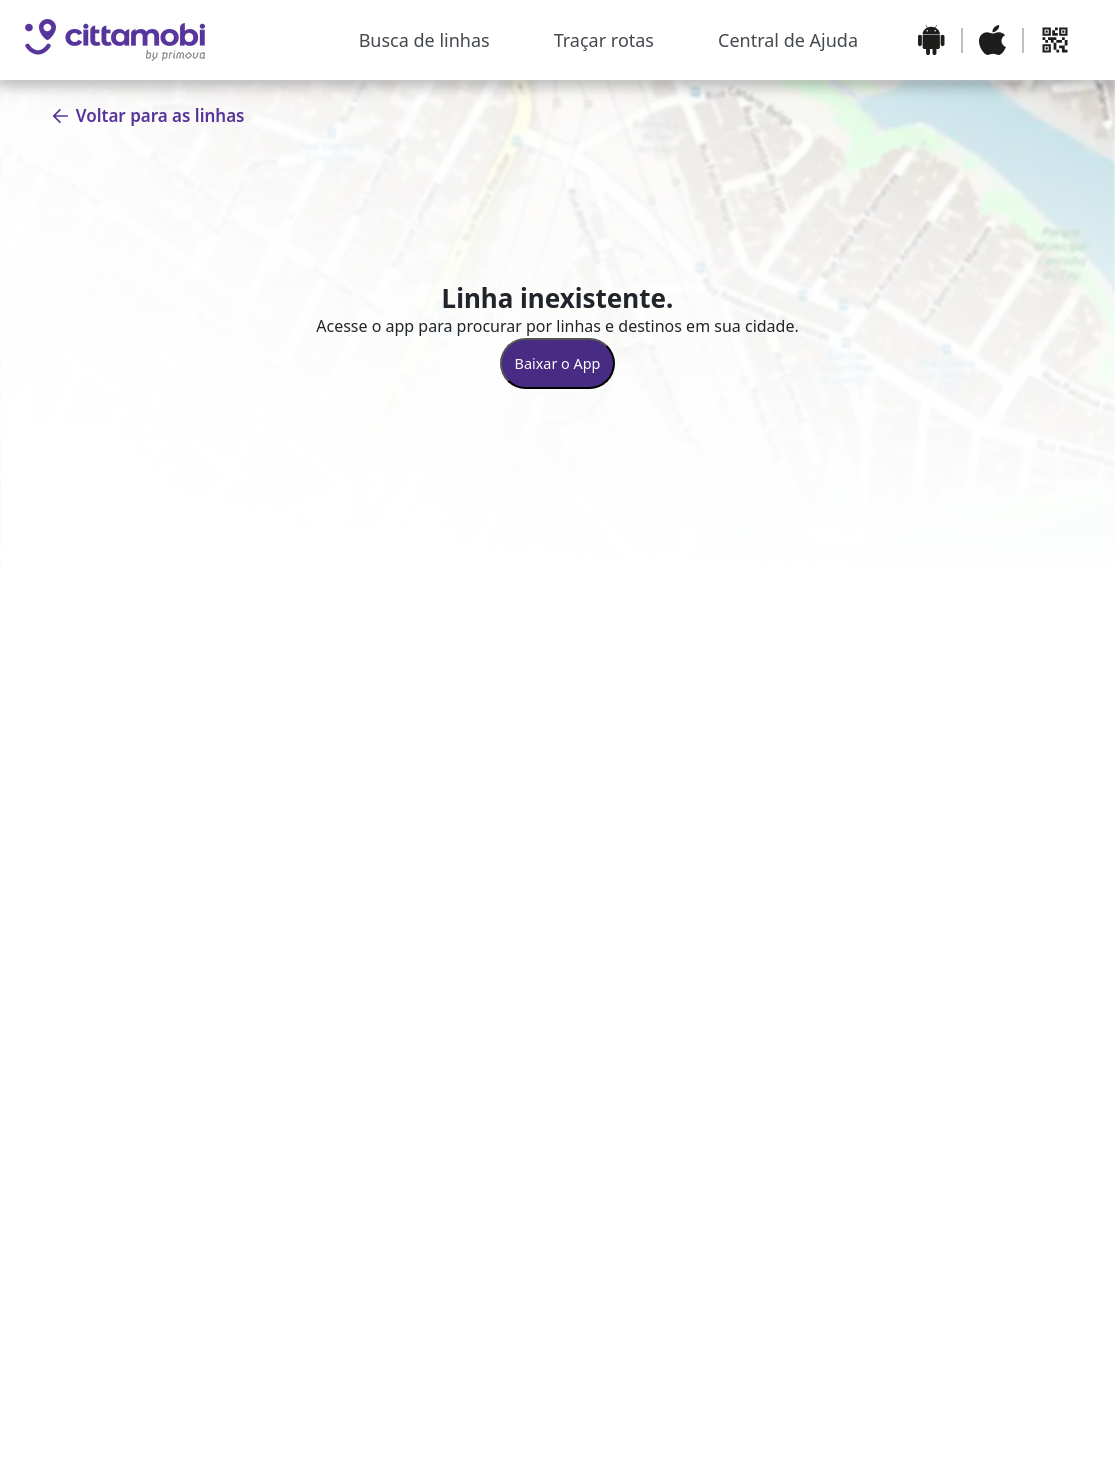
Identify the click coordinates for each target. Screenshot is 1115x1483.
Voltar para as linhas (147, 115)
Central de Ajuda (788, 40)
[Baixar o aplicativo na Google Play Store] (931, 40)
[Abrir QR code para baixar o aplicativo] (1055, 40)
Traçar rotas (604, 40)
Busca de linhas (424, 40)
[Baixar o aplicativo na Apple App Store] (992, 40)
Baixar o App (558, 363)
